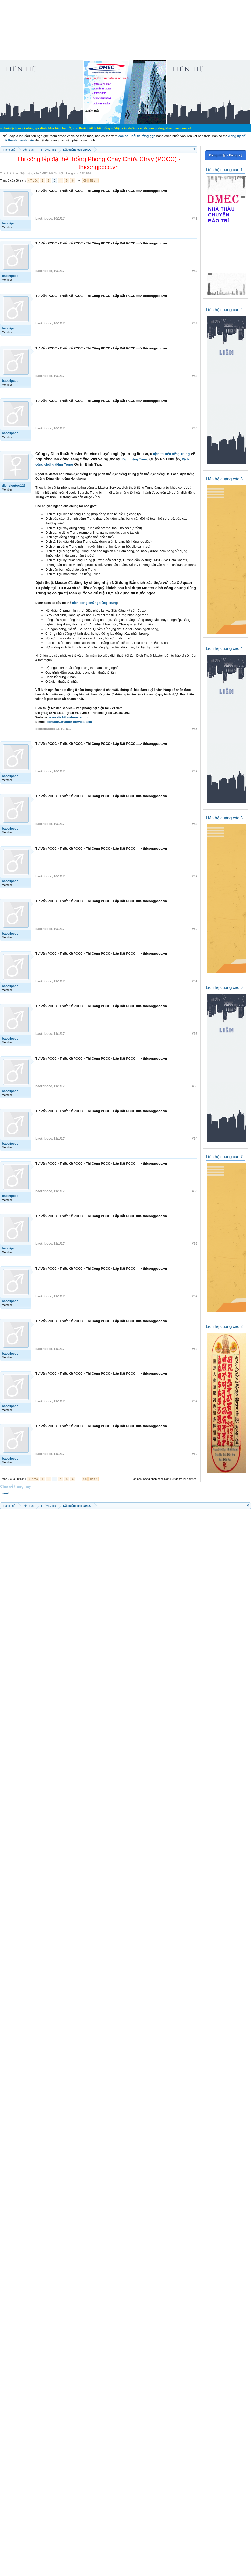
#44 (194, 376)
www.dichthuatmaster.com (69, 717)
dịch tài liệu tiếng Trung (171, 454)
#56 (194, 1243)
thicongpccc (71, 173)
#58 (194, 1349)
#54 (194, 1138)
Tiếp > (93, 180)
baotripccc (10, 223)
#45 (194, 428)
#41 (194, 218)
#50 (194, 929)
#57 (194, 1296)
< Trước (33, 180)
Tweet (4, 1493)
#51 (194, 981)
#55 (194, 1191)
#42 (194, 271)
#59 (194, 1401)
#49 (194, 876)
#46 (194, 729)
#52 (194, 1034)
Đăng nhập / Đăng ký (225, 155)
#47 (194, 771)
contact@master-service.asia (69, 722)
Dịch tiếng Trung (135, 459)
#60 (194, 1454)
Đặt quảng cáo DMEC (34, 173)
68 (85, 180)
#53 (194, 1086)
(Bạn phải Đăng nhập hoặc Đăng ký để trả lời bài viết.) (164, 1478)
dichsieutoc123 (14, 485)
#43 (194, 323)
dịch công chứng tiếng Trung (94, 603)
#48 (194, 824)
